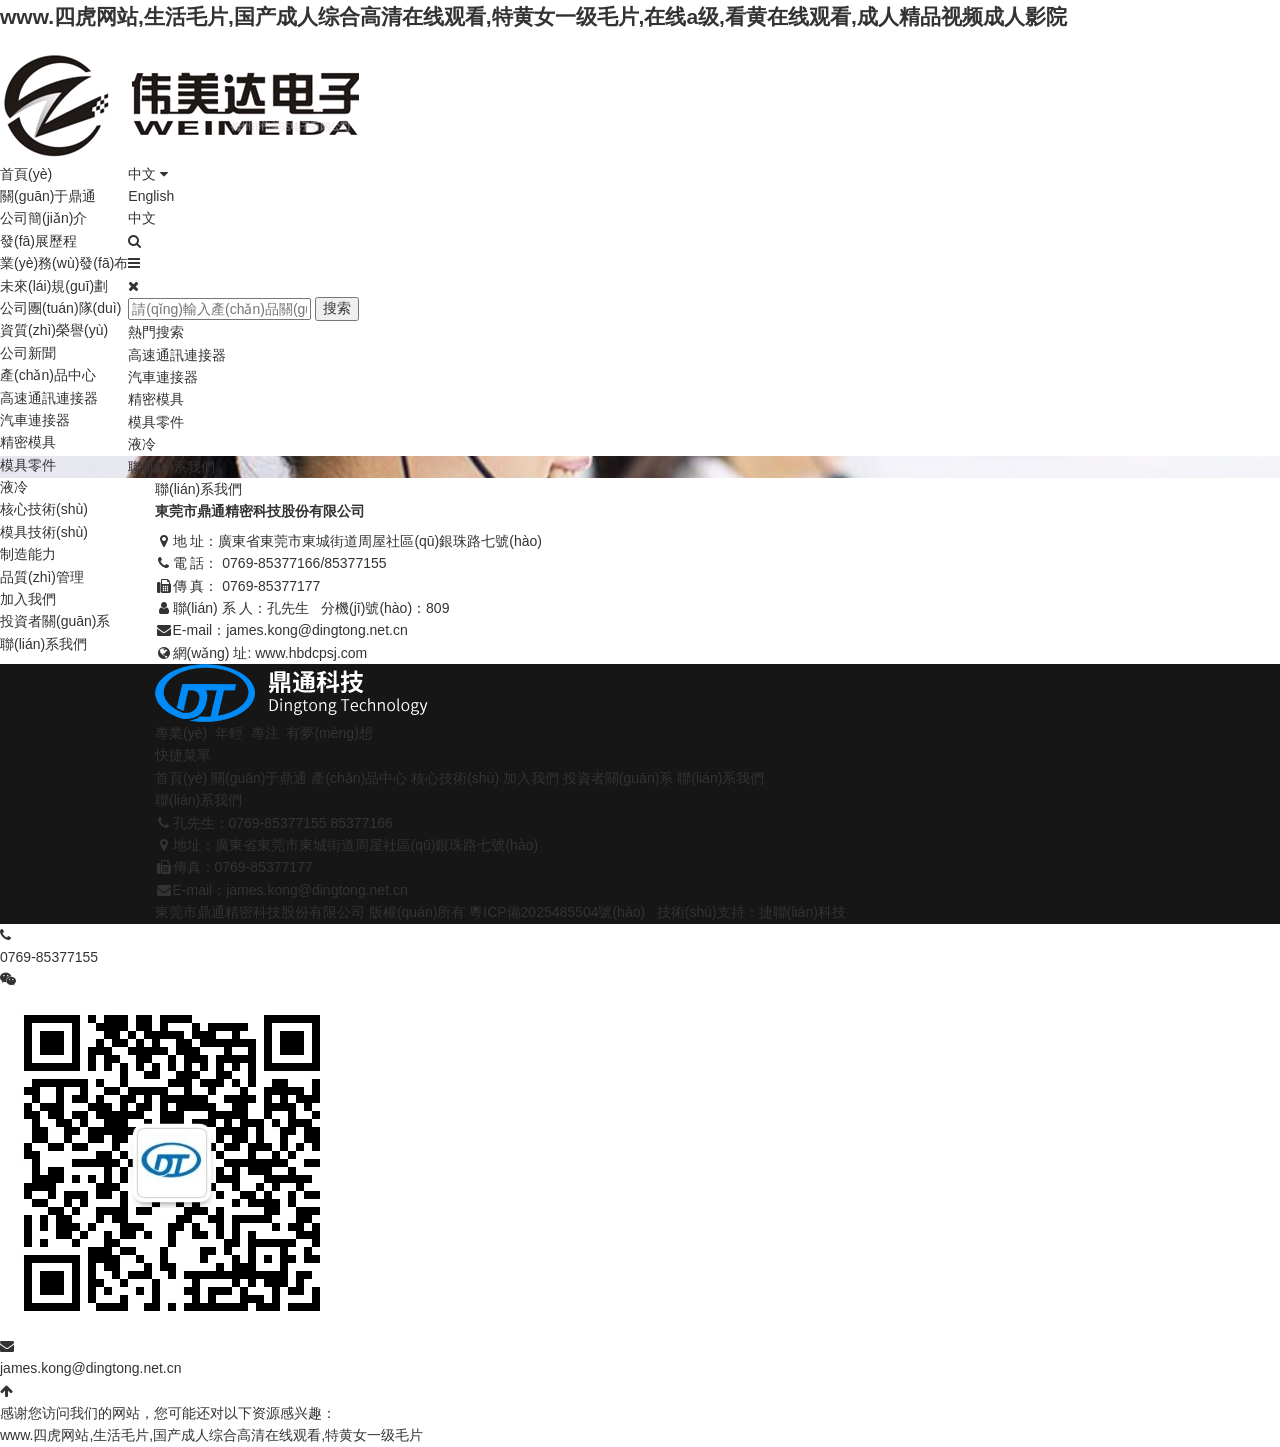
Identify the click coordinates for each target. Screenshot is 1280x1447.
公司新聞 (28, 353)
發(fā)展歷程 (38, 241)
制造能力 (28, 554)
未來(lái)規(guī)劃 (54, 286)
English (151, 196)
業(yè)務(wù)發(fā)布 (64, 263)
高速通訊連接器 (49, 398)
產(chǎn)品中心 (48, 375)
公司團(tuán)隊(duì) (60, 308)
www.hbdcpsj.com (311, 653)
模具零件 (28, 465)
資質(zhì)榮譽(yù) (54, 330)
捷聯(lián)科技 (802, 912)
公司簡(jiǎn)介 (43, 218)
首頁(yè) (26, 174)
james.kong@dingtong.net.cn (317, 630)
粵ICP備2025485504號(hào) (557, 912)
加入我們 (28, 599)
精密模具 (28, 442)
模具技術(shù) (44, 532)
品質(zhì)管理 (42, 577)
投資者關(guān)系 (55, 621)
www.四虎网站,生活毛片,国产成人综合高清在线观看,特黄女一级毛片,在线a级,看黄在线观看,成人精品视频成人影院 (533, 16)
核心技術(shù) (44, 509)
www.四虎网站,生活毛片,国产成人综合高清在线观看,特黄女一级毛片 (211, 1435)
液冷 (14, 487)
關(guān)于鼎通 (48, 196)
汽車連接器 (35, 420)
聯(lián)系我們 (43, 644)
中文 (148, 174)
